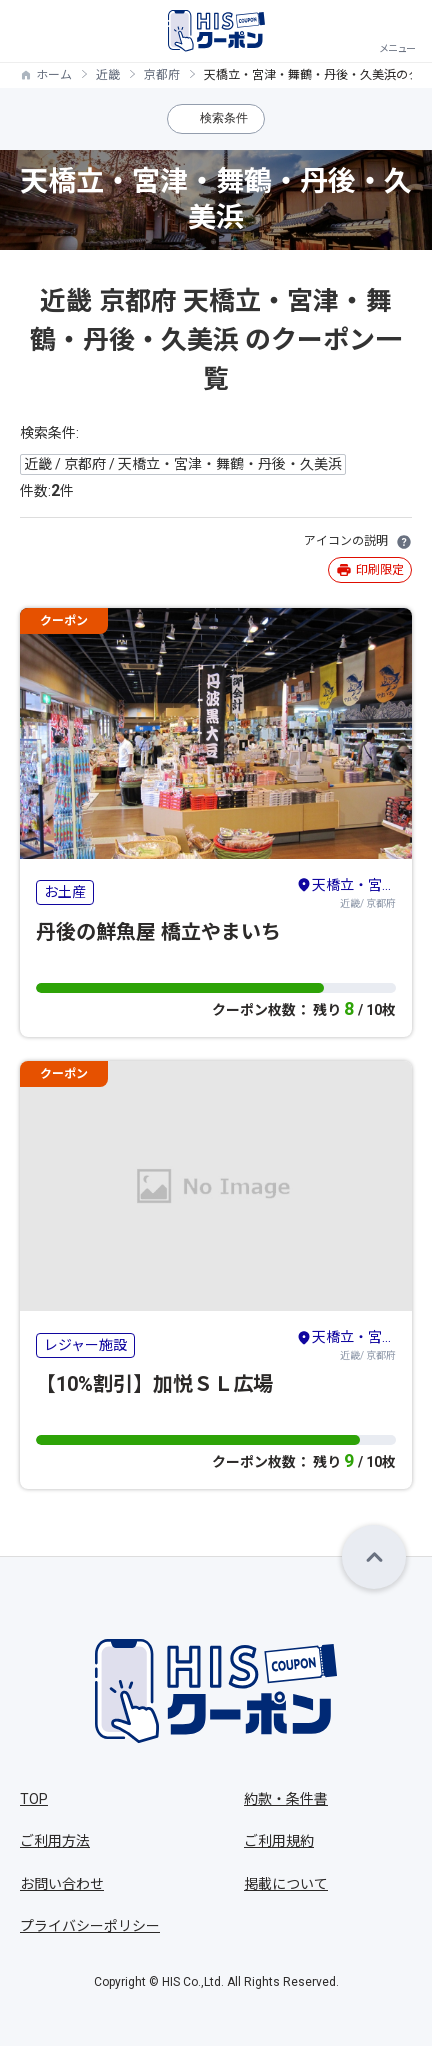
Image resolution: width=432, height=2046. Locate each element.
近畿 (108, 75)
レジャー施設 (85, 1345)
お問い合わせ (62, 1884)
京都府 (162, 75)
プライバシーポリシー (90, 1926)
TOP (34, 1799)
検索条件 (224, 118)
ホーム (54, 75)
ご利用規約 (279, 1841)
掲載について (286, 1884)
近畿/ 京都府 (346, 892)
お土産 (65, 892)
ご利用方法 (55, 1841)
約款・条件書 (286, 1799)
